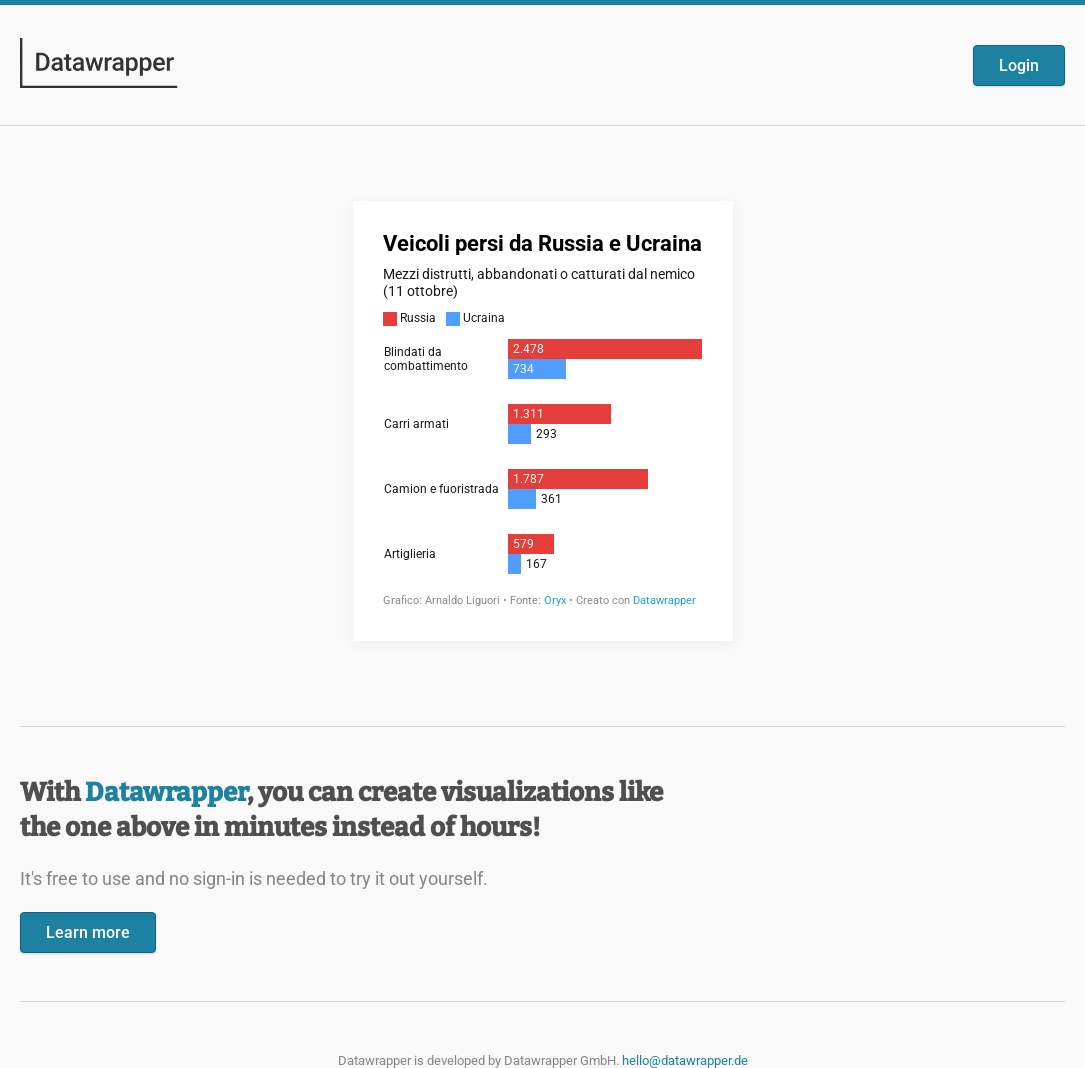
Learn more (88, 932)
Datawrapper (166, 792)
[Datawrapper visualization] (543, 419)
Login (1019, 65)
